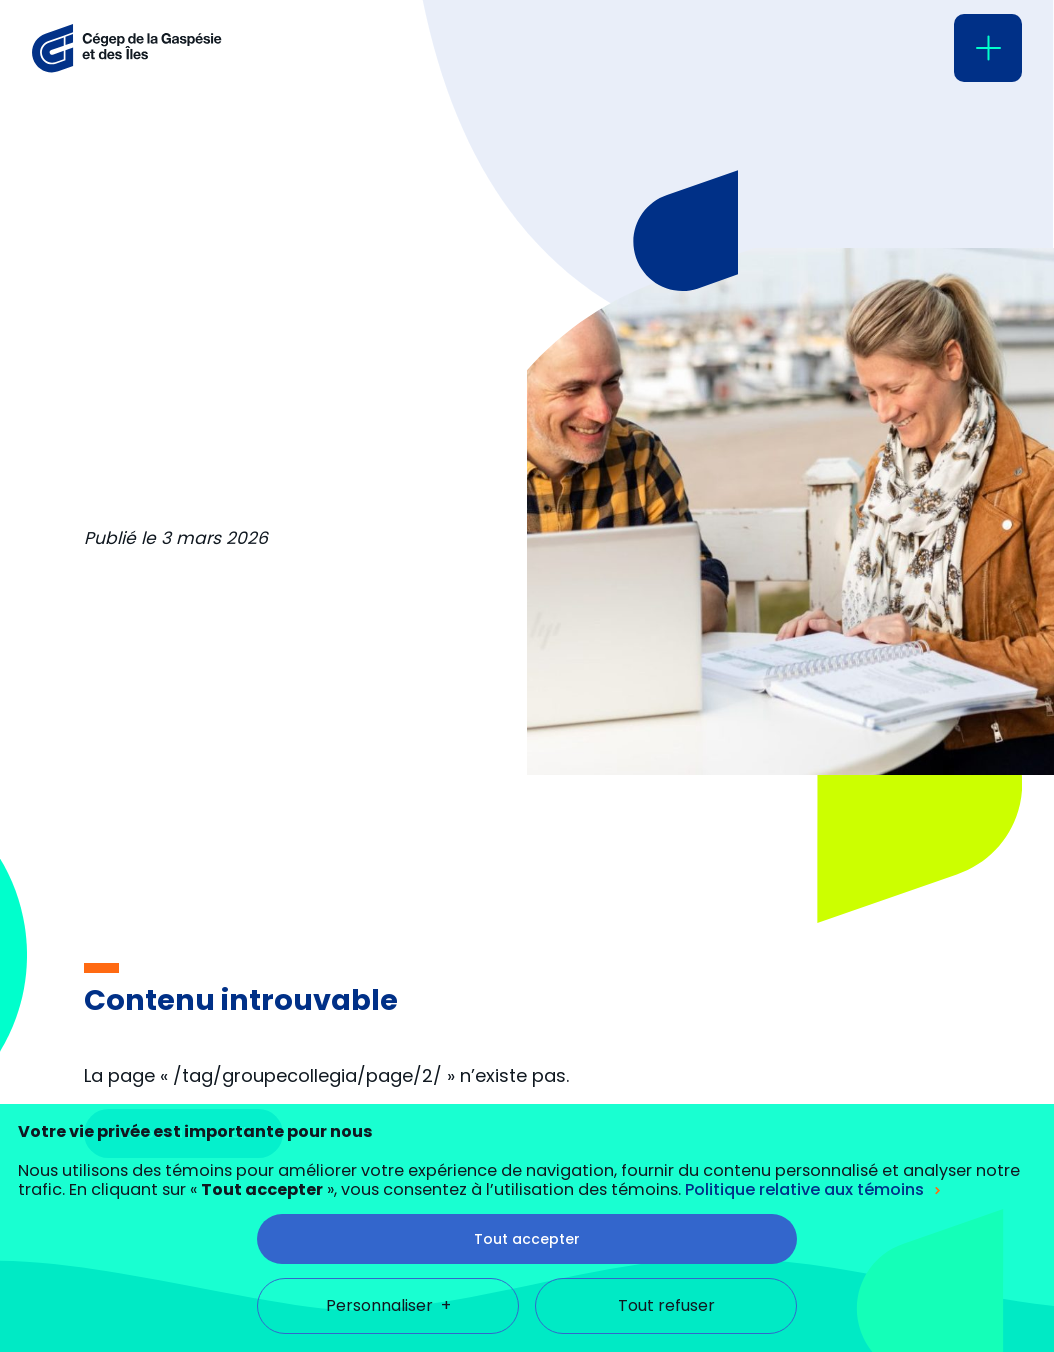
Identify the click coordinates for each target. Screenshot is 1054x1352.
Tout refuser (666, 1200)
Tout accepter (527, 1133)
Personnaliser (388, 1200)
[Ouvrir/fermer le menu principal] (988, 48)
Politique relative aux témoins (804, 1084)
